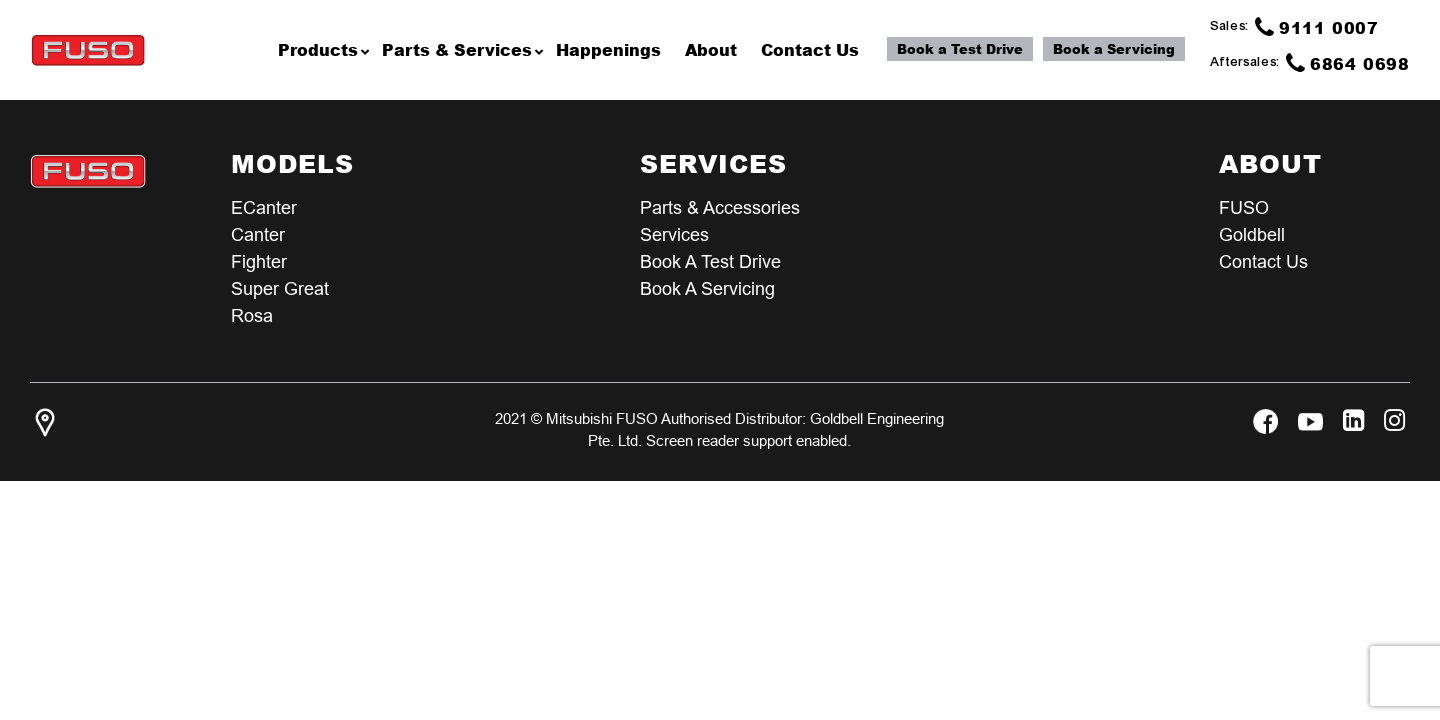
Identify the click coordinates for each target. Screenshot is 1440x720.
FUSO (1244, 207)
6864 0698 (1348, 63)
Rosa (252, 315)
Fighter (259, 261)
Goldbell (1252, 234)
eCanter (264, 207)
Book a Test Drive (960, 49)
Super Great (280, 288)
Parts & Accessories (720, 207)
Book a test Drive (710, 261)
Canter (258, 234)
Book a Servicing (1114, 49)
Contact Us (1263, 261)
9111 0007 (1317, 27)
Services (674, 234)
